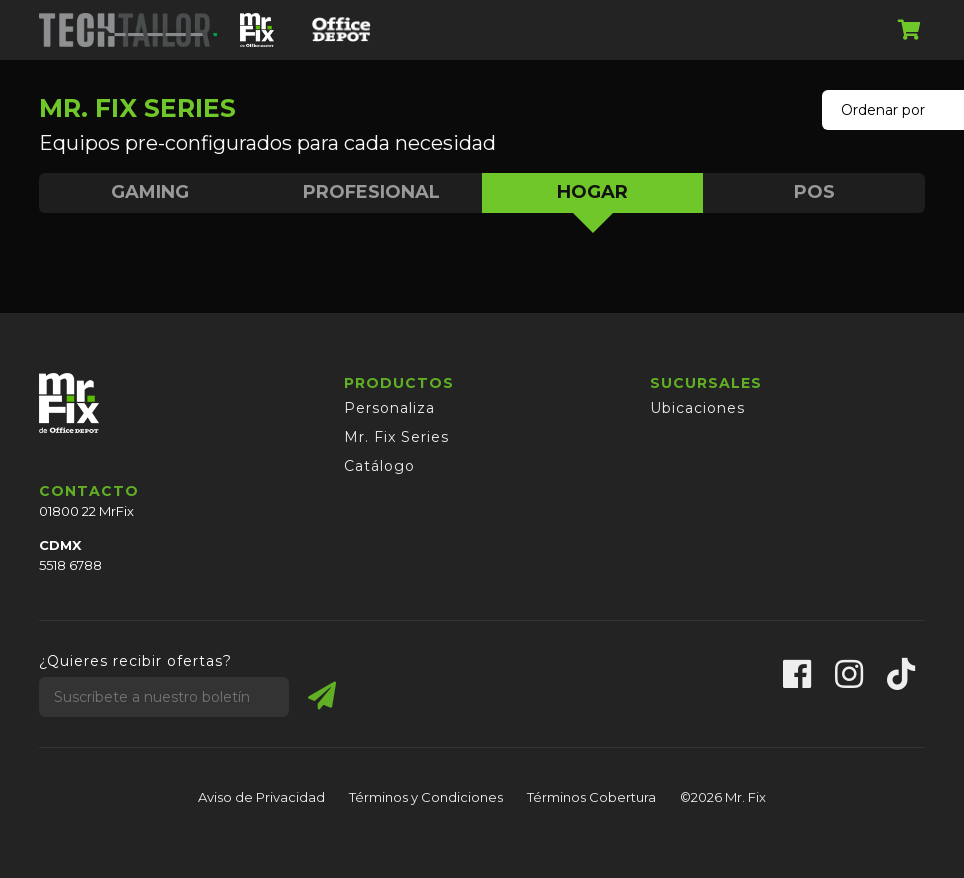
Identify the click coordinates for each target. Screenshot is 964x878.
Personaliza (389, 408)
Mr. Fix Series (396, 437)
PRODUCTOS (399, 383)
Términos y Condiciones (426, 797)
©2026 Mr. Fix (723, 797)
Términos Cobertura (591, 797)
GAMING (150, 192)
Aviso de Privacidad (261, 797)
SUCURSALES (706, 383)
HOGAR (592, 197)
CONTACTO (89, 491)
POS (814, 192)
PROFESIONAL (371, 192)
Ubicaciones (697, 408)
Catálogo (379, 466)
